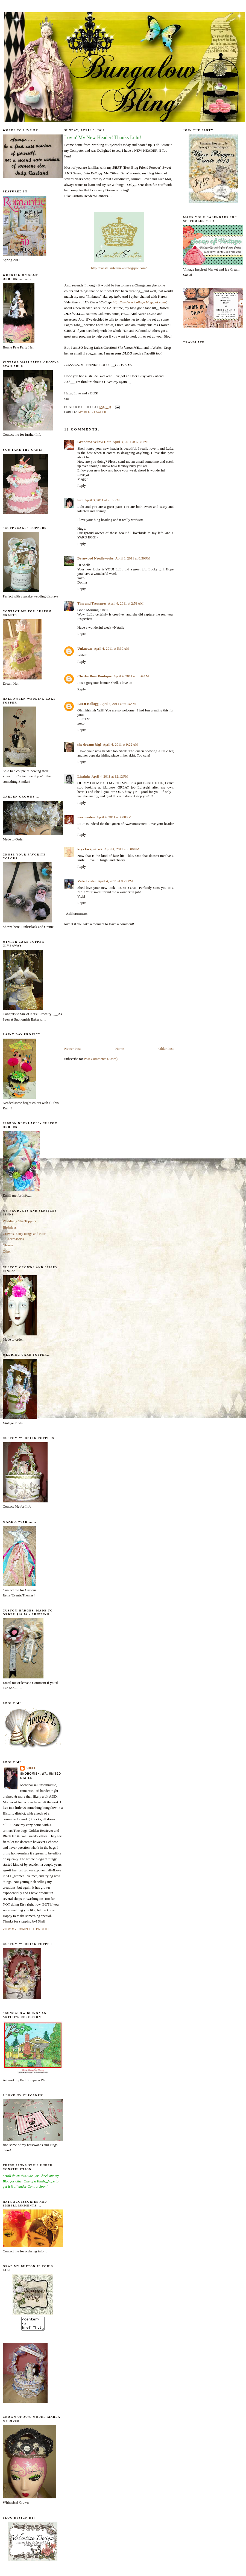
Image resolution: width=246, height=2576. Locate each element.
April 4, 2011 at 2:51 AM (126, 603)
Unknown (84, 648)
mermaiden (86, 817)
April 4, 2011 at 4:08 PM (114, 817)
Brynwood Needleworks (95, 558)
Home (119, 1049)
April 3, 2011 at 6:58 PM (130, 442)
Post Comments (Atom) (101, 1059)
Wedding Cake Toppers (19, 1221)
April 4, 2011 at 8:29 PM (115, 881)
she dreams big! (89, 744)
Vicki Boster (86, 881)
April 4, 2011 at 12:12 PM (110, 776)
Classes (8, 1245)
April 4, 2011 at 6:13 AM (118, 704)
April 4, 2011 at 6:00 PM (121, 849)
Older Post (166, 1049)
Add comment (76, 914)
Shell (31, 1768)
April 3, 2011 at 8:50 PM (133, 558)
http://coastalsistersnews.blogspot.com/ (119, 268)
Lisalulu (83, 776)
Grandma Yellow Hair (94, 442)
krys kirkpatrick (89, 849)
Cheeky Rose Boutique (94, 676)
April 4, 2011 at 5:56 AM (131, 676)
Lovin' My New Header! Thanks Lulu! (102, 137)
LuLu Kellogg (88, 704)
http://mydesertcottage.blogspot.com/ (139, 302)
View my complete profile (26, 1929)
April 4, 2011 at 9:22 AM (120, 744)
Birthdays (10, 1227)
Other (7, 1251)
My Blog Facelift (93, 412)
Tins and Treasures (91, 603)
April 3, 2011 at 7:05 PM (102, 500)
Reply (81, 485)
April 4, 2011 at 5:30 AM (111, 648)
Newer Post (72, 1049)
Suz (80, 500)
